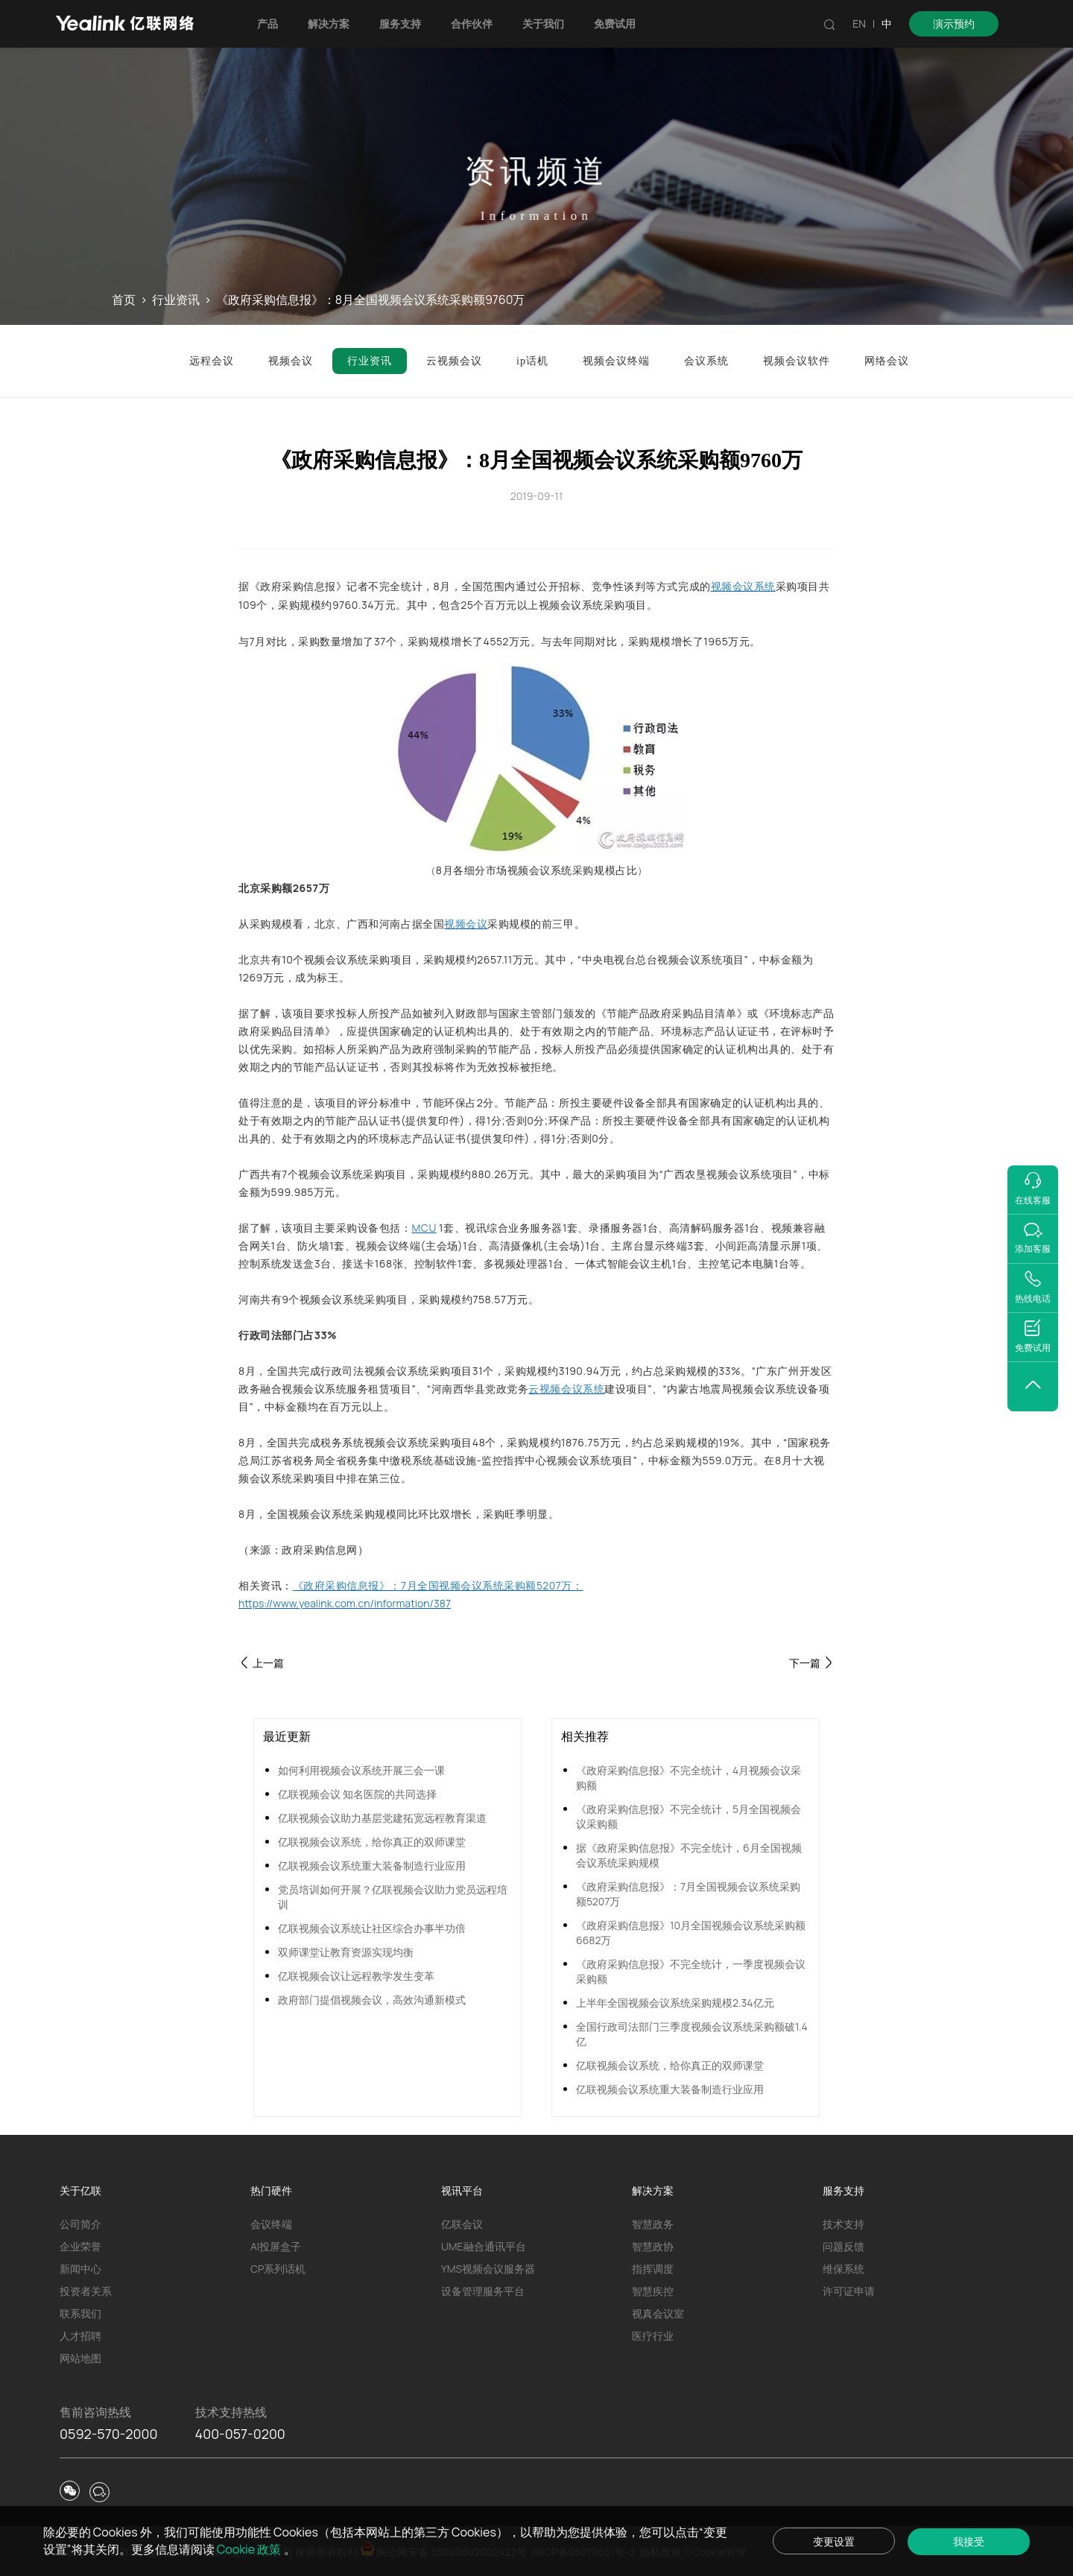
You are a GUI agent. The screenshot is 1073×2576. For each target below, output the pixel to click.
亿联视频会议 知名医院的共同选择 (357, 1794)
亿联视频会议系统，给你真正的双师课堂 (372, 1842)
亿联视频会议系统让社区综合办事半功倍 (372, 1928)
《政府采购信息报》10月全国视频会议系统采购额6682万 (690, 1932)
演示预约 (954, 23)
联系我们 (80, 2313)
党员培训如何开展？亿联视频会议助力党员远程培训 (392, 1896)
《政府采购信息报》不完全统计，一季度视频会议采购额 (690, 1971)
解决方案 (328, 23)
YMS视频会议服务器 (488, 2269)
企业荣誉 (80, 2246)
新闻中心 (80, 2269)
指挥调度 (653, 2269)
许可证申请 (849, 2291)
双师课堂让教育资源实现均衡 (346, 1952)
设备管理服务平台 (483, 2291)
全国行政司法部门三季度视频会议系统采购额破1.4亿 (692, 2033)
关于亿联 (80, 2190)
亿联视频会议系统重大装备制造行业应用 (372, 1865)
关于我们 (543, 23)
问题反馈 (843, 2246)
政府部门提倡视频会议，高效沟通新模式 (372, 2000)
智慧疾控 (653, 2291)
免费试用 (615, 23)
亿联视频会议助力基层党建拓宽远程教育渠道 (382, 1818)
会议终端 (271, 2224)
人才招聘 (80, 2336)
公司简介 (80, 2224)
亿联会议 (462, 2224)
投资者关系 (86, 2291)
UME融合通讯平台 (483, 2246)
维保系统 (843, 2269)
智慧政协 (653, 2246)
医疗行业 (653, 2336)
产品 (267, 23)
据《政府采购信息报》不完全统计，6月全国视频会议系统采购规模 (689, 1855)
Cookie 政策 (250, 2549)
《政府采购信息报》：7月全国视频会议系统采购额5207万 (688, 1893)
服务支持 (400, 23)
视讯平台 (462, 2190)
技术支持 (843, 2224)
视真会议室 (658, 2313)
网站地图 (80, 2358)
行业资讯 (176, 300)
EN (859, 23)
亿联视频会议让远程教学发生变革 (356, 1976)
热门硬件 (271, 2190)
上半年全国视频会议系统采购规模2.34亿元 (675, 2003)
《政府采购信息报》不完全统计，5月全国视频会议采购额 (688, 1816)
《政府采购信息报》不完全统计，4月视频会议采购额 (688, 1777)
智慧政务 (653, 2224)
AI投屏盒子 (275, 2246)
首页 (124, 300)
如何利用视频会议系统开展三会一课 (361, 1770)
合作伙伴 (472, 23)
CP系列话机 (278, 2269)
